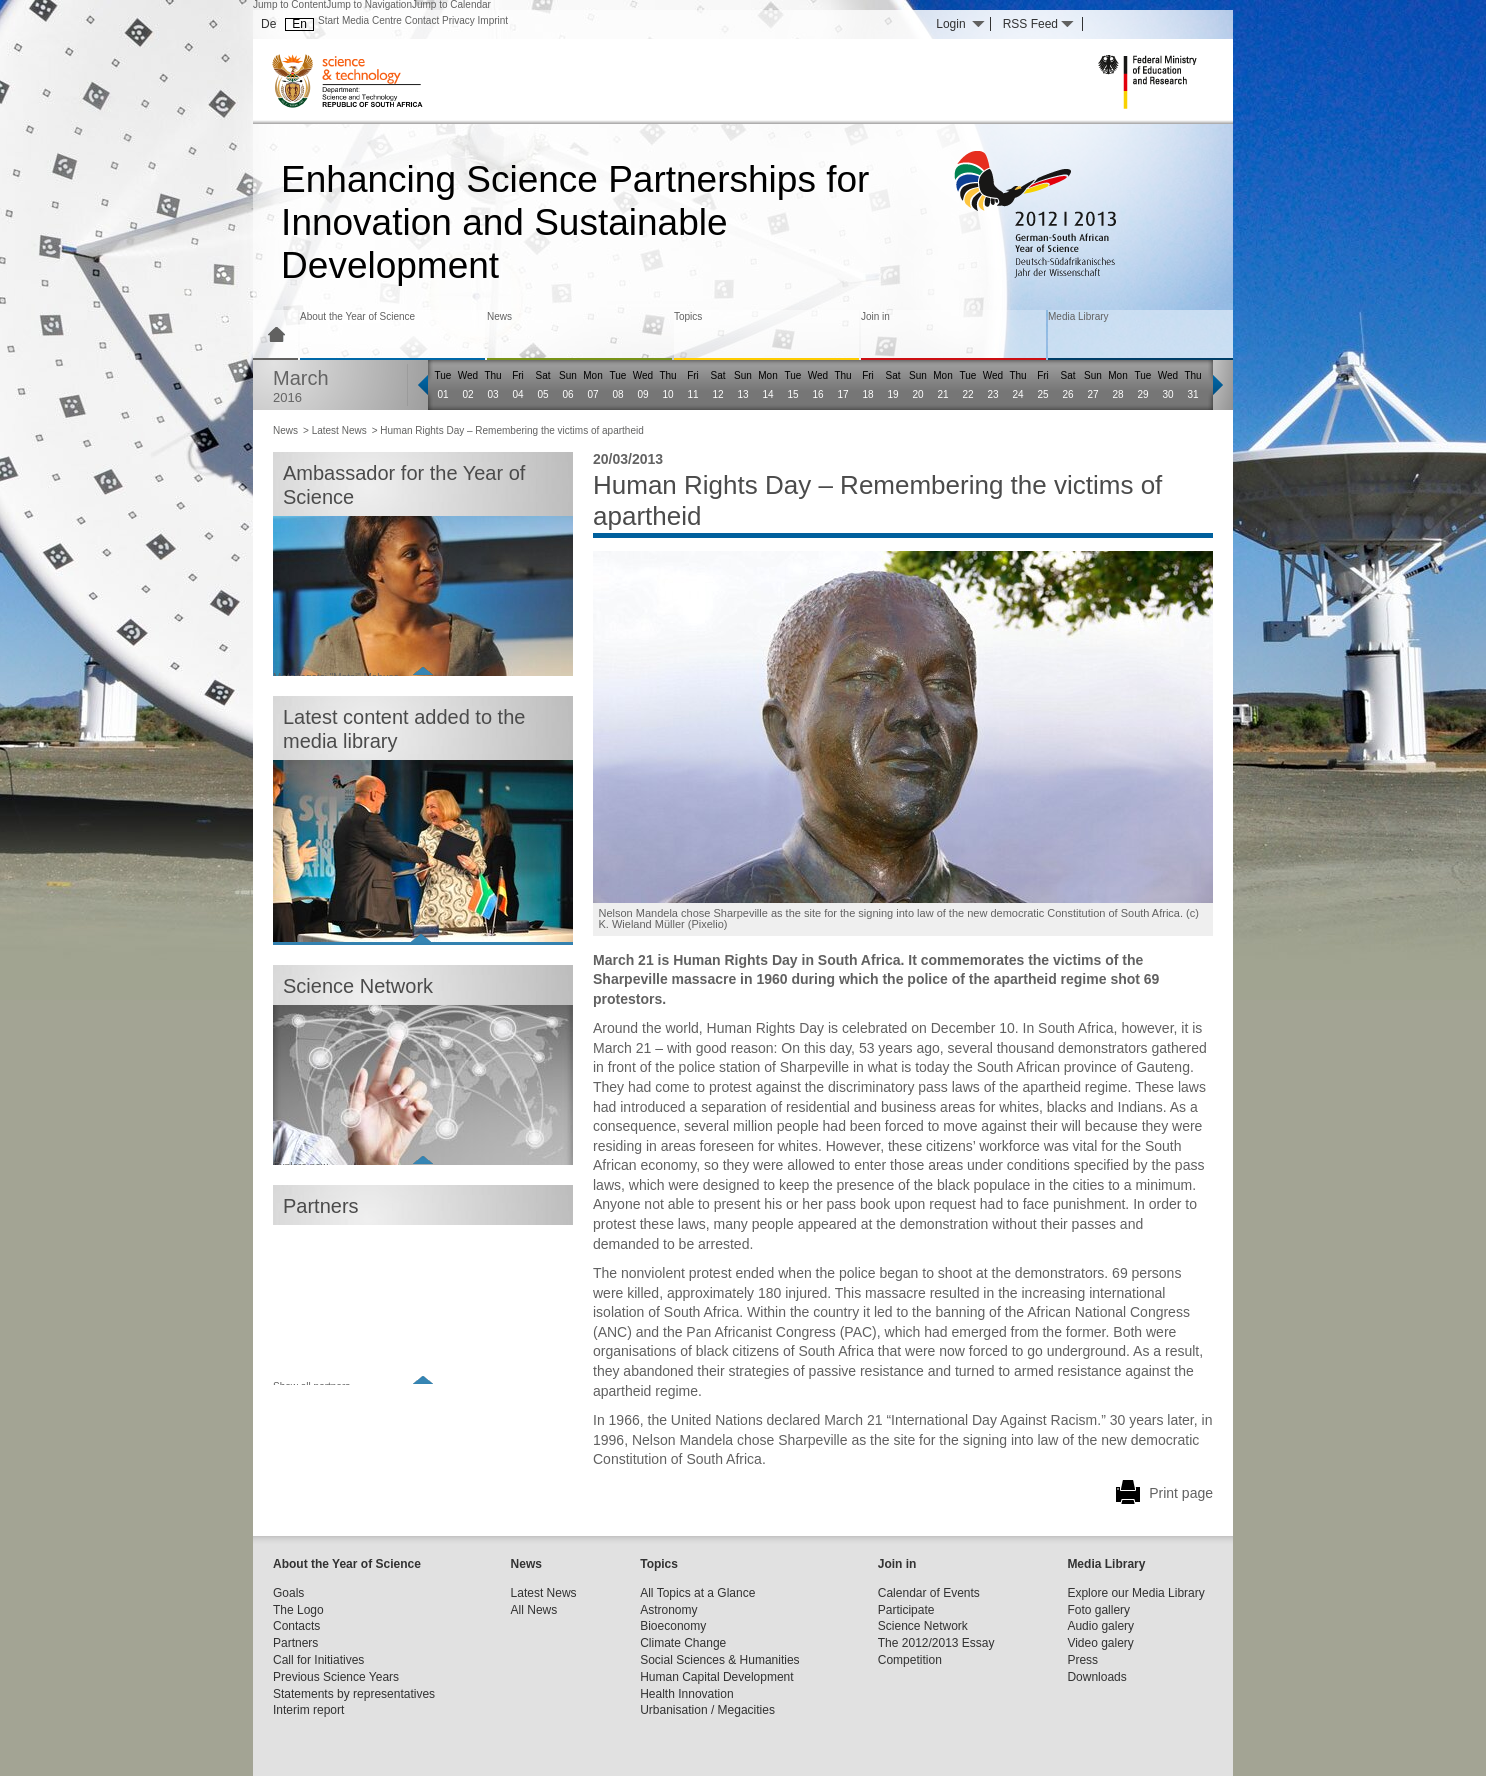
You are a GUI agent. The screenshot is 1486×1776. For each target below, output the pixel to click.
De (268, 24)
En (299, 24)
